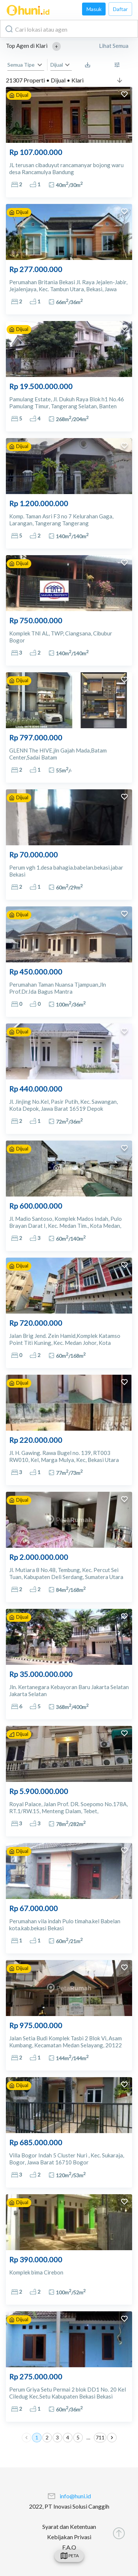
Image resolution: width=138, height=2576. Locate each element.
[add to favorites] (124, 95)
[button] (56, 46)
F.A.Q (69, 2547)
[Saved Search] (89, 65)
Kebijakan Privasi (69, 2536)
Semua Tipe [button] (21, 64)
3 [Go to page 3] (57, 2437)
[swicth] (69, 2555)
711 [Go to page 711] (100, 2437)
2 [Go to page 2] (47, 2437)
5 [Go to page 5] (78, 2437)
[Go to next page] (112, 2437)
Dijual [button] (56, 64)
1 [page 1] (36, 2437)
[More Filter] (119, 65)
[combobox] (69, 28)
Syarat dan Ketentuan (69, 2526)
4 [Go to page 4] (67, 2437)
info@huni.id (75, 2495)
